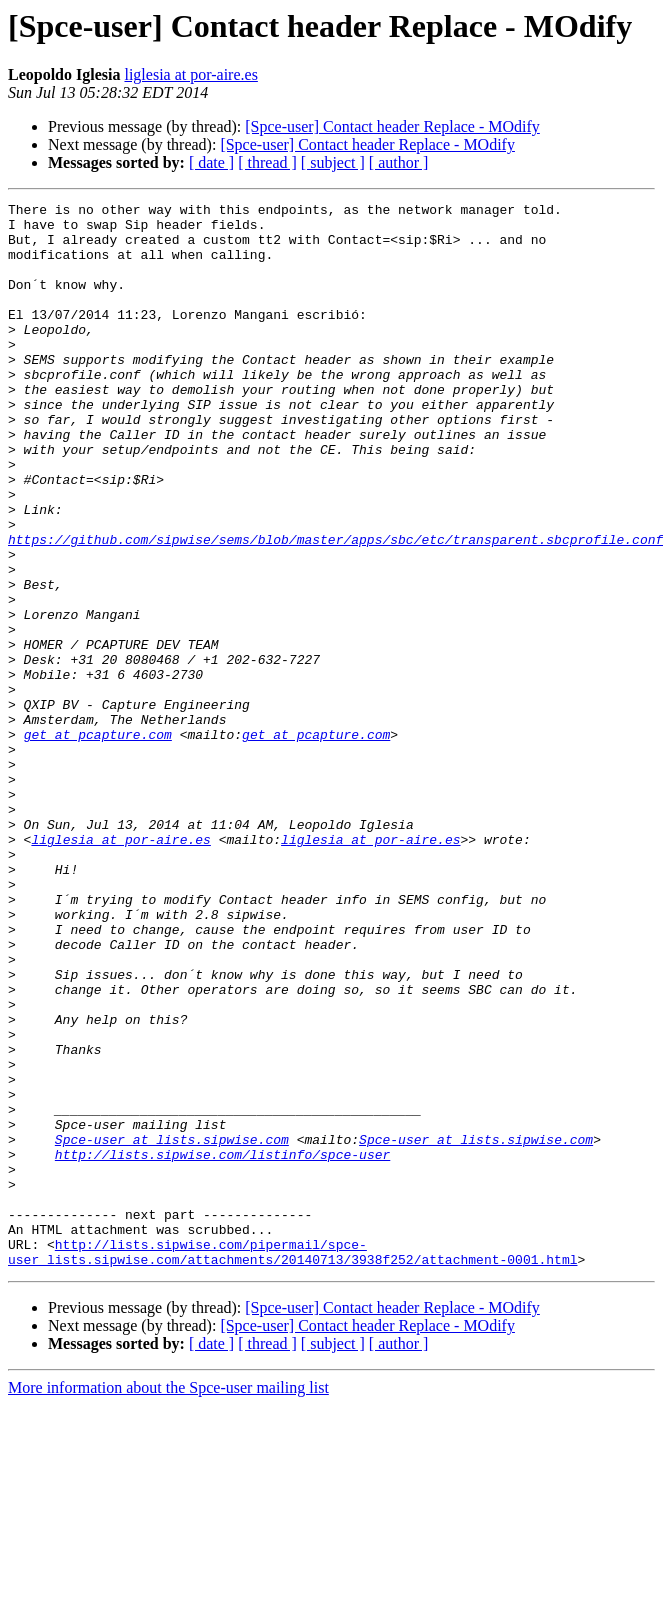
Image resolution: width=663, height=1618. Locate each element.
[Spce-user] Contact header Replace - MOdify (392, 126)
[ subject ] (333, 162)
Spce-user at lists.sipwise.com (172, 1328)
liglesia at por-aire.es (190, 74)
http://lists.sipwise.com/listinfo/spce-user (222, 1346)
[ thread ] (267, 162)
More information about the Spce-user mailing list (168, 1600)
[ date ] (211, 162)
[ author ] (399, 162)
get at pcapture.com (98, 842)
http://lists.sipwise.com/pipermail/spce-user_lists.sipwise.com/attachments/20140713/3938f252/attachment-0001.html (292, 1463)
